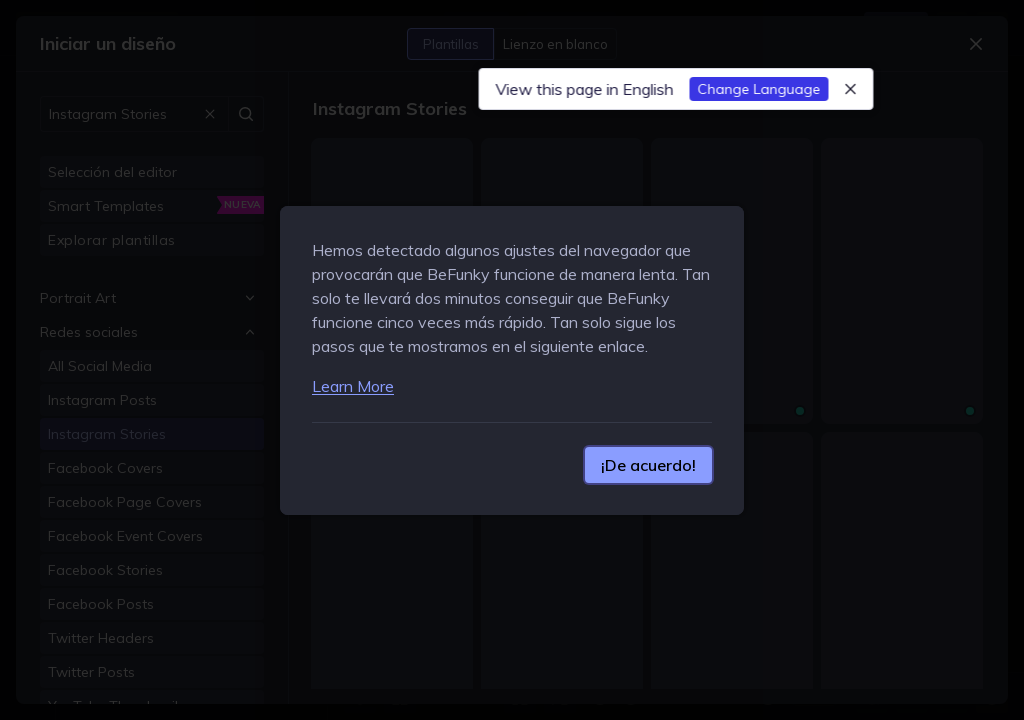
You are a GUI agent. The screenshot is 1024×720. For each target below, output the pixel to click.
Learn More (353, 386)
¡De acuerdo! (648, 465)
